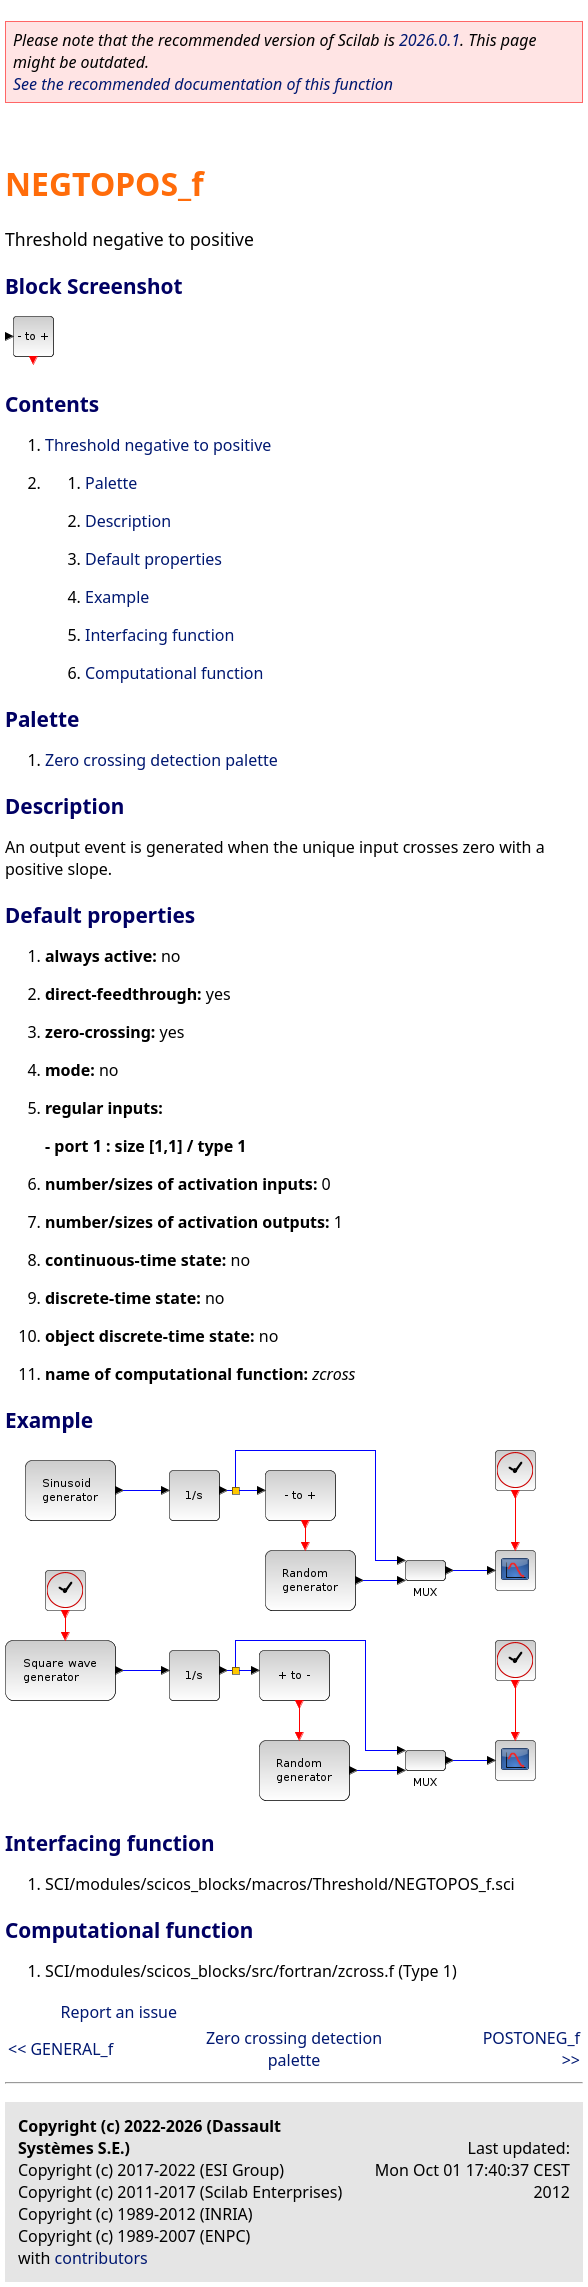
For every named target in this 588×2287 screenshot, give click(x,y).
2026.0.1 (429, 40)
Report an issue (119, 2012)
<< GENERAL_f (60, 2049)
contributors (101, 2258)
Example (117, 597)
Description (128, 521)
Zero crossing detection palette (161, 760)
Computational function (174, 673)
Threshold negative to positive (158, 445)
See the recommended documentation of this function (203, 84)
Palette (111, 483)
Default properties (153, 559)
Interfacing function (159, 635)
